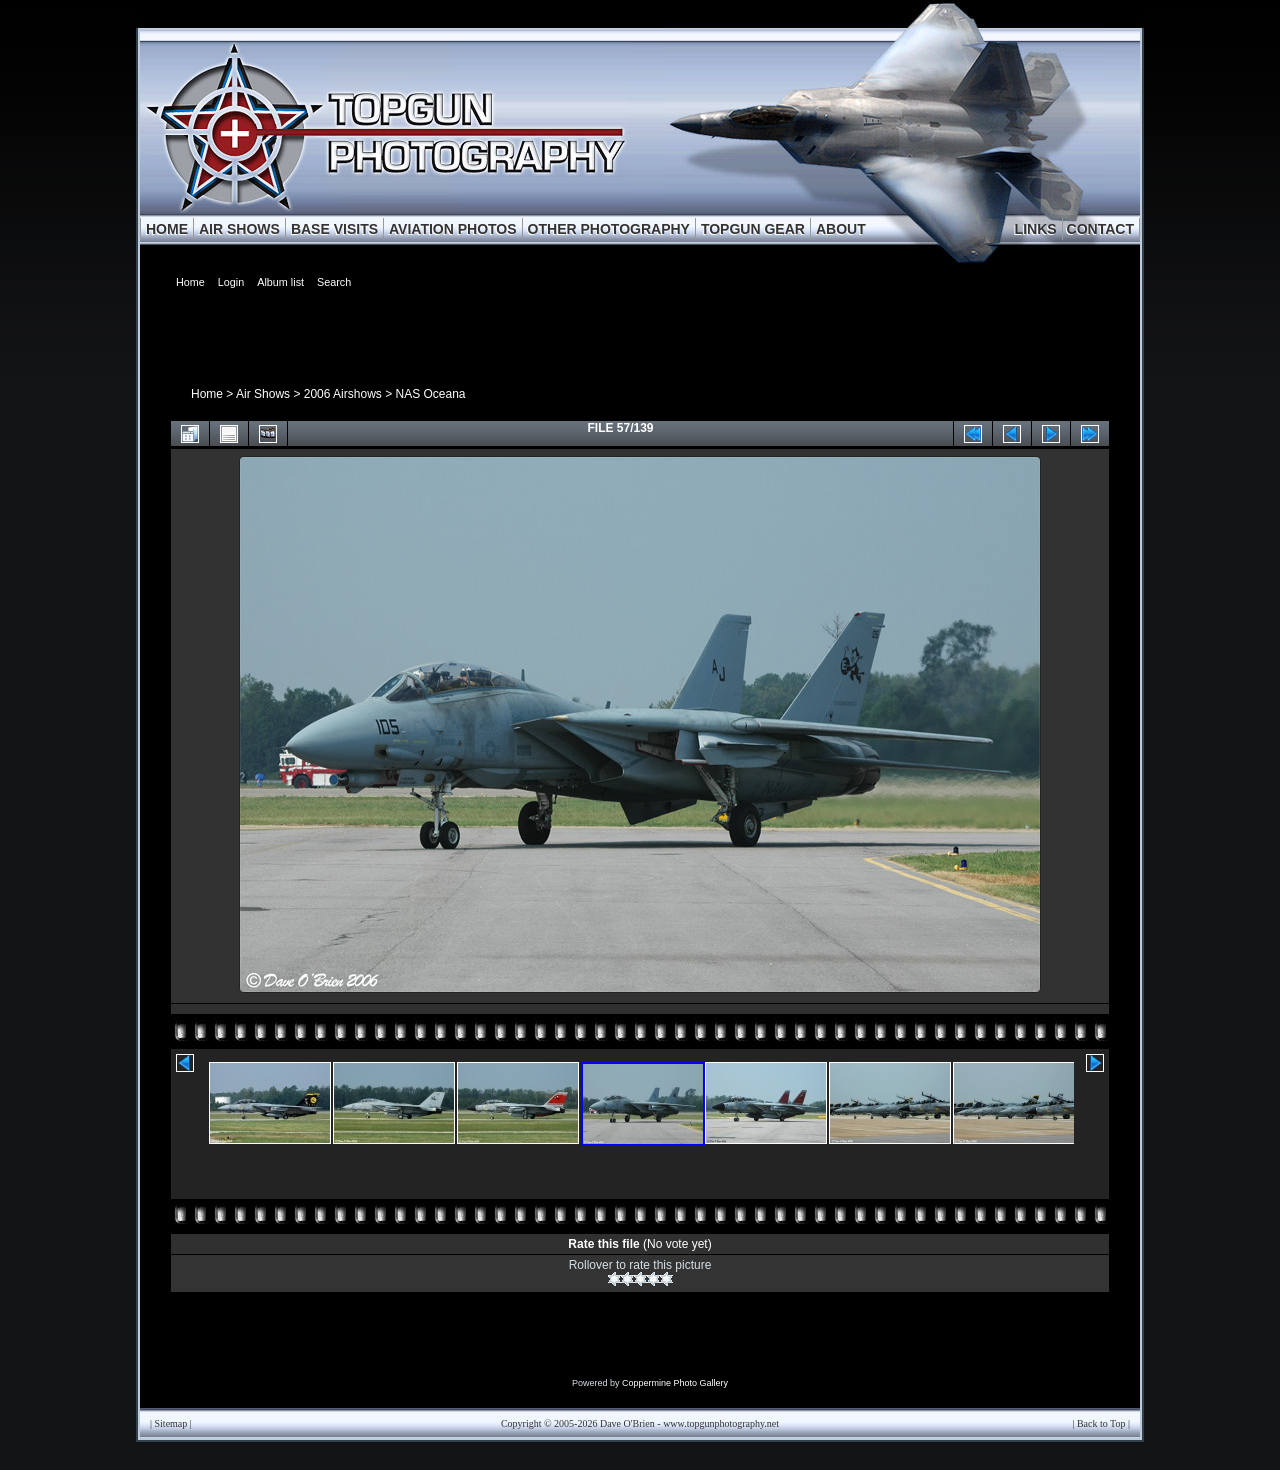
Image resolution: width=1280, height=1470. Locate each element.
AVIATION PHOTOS (453, 229)
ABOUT (841, 229)
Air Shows (263, 394)
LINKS (1036, 229)
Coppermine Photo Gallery (675, 1383)
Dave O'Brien (627, 1423)
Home (207, 394)
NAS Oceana (430, 394)
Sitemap (171, 1423)
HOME (167, 229)
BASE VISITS (334, 229)
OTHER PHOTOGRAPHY (609, 229)
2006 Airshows (343, 394)
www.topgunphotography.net (721, 1423)
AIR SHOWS (239, 229)
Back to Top (1101, 1423)
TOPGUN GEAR (753, 229)
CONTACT (1100, 229)
